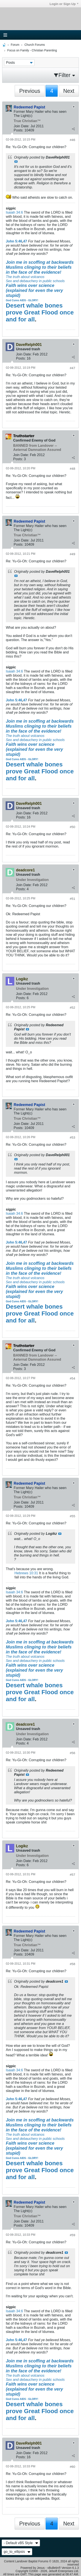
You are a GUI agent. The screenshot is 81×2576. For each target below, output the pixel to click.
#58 (72, 1964)
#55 (72, 1516)
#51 (72, 898)
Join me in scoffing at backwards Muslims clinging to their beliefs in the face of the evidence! (40, 267)
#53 (72, 1137)
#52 (72, 1007)
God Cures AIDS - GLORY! (22, 300)
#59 (72, 2235)
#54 (72, 1378)
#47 (72, 368)
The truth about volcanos (25, 277)
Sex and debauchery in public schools (35, 281)
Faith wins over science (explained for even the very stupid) (34, 290)
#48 (72, 468)
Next (68, 91)
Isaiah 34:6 (14, 212)
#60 (72, 2466)
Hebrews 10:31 (26, 1573)
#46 (72, 140)
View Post (15, 161)
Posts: (18, 130)
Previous (29, 91)
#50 (72, 827)
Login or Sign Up (63, 4)
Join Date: (21, 126)
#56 (72, 1753)
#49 (72, 554)
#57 (72, 1874)
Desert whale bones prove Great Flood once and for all (40, 312)
